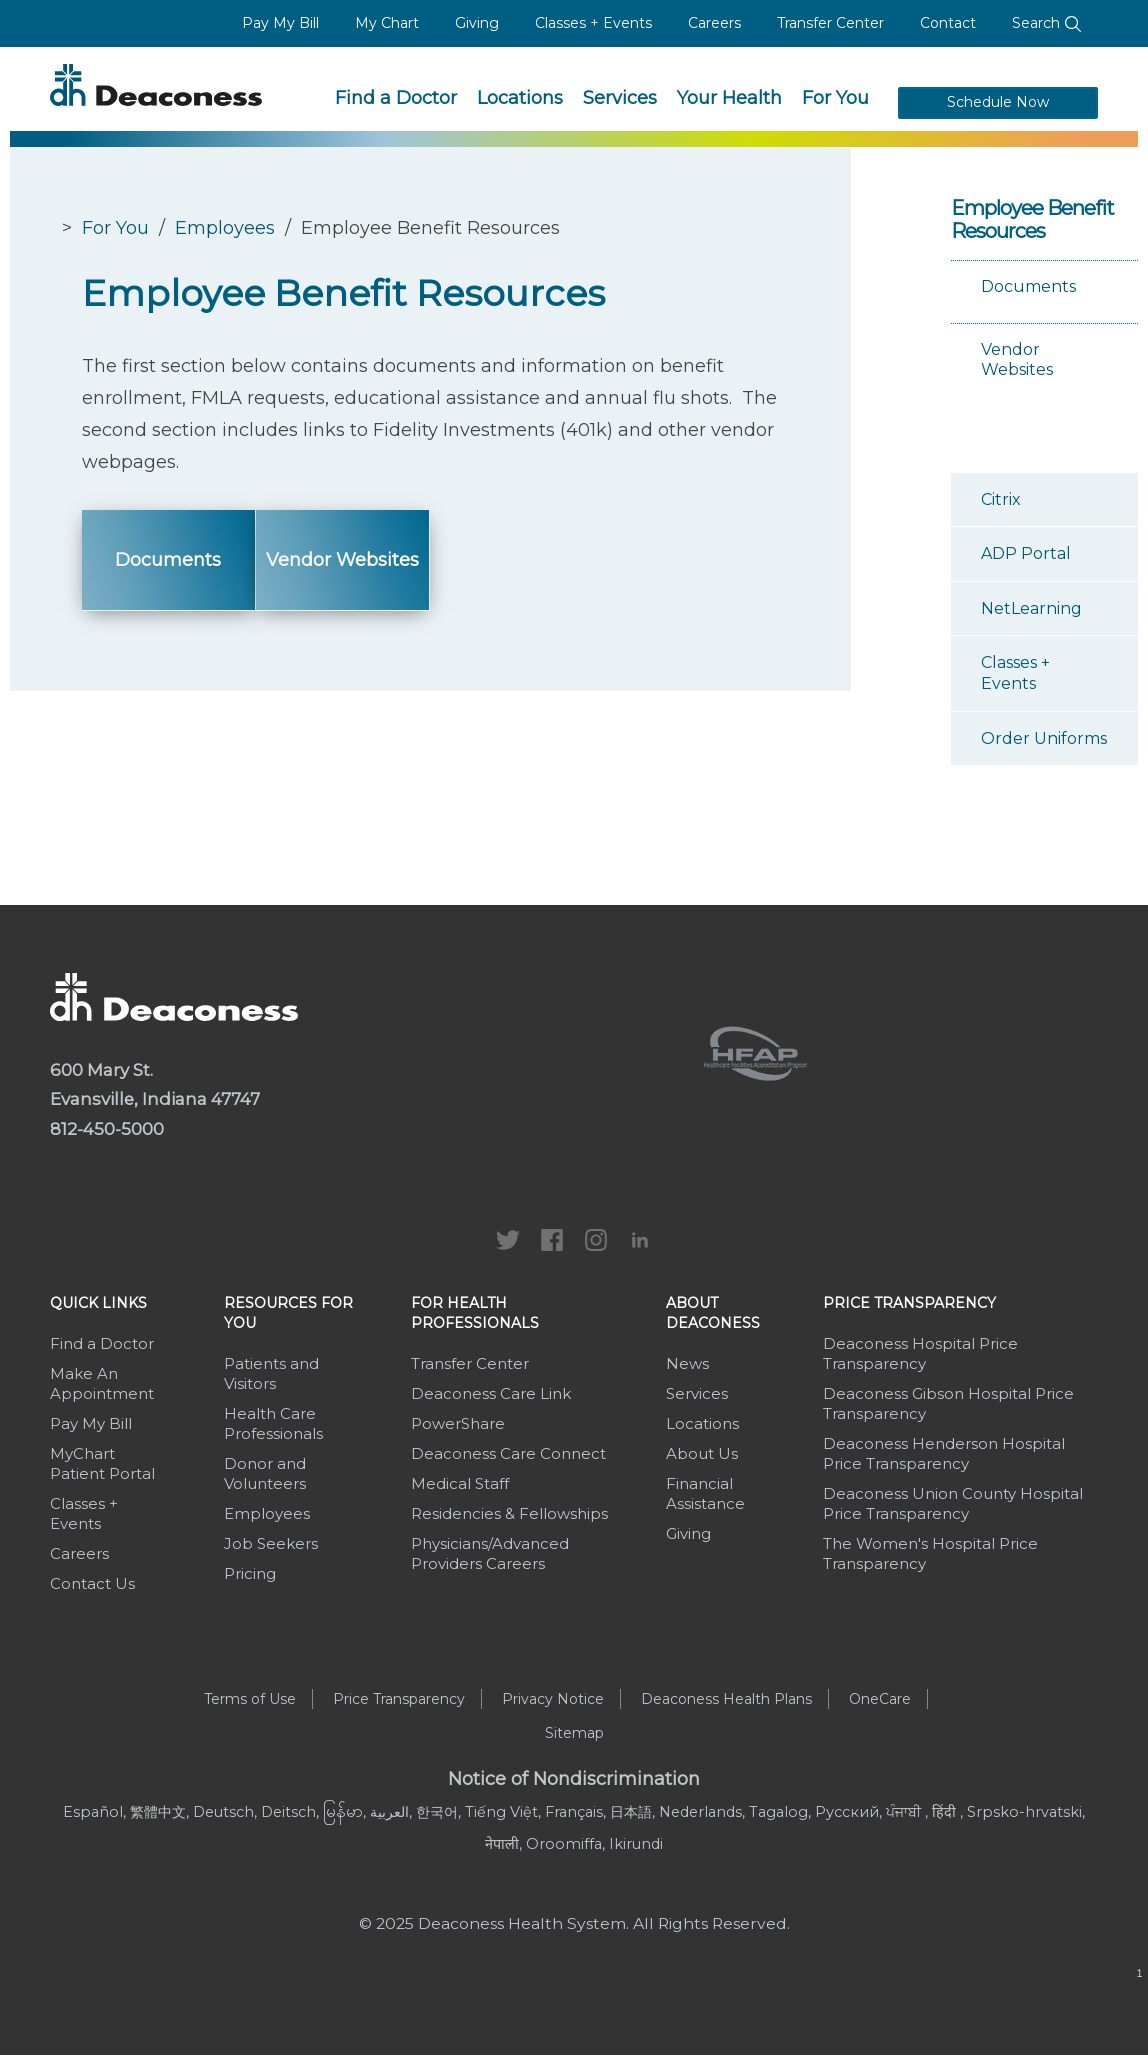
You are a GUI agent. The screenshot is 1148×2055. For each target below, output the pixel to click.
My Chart (387, 23)
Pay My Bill (280, 23)
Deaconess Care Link (491, 1393)
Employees (225, 228)
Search (1047, 23)
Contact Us (92, 1583)
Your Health (729, 98)
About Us (702, 1453)
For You (835, 98)
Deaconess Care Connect (508, 1453)
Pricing (250, 1573)
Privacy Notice (553, 1699)
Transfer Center (830, 23)
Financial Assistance (705, 1493)
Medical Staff (460, 1483)
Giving (477, 23)
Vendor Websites (342, 560)
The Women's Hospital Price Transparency (930, 1553)
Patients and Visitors (271, 1373)
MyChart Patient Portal (102, 1463)
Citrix (1001, 499)
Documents (168, 560)
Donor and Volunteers (265, 1473)
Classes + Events (593, 23)
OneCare (880, 1699)
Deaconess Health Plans (726, 1699)
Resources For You (288, 1313)
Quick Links (98, 1303)
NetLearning (1031, 608)
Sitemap (574, 1733)
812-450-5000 (107, 1129)
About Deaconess (713, 1313)
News (687, 1363)
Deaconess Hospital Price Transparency (920, 1353)
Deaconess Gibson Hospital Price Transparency (948, 1403)
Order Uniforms (1044, 738)
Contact (948, 23)
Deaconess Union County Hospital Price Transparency (953, 1503)
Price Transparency (909, 1303)
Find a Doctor (396, 98)
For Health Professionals (475, 1313)
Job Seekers (271, 1543)
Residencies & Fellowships (509, 1513)
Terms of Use (250, 1699)
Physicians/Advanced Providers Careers (490, 1553)
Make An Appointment (102, 1383)
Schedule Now (998, 102)
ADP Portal (1026, 553)
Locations (520, 98)
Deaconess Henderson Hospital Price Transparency (944, 1453)
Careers (714, 23)
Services (620, 98)
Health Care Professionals (273, 1423)
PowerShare (458, 1423)
